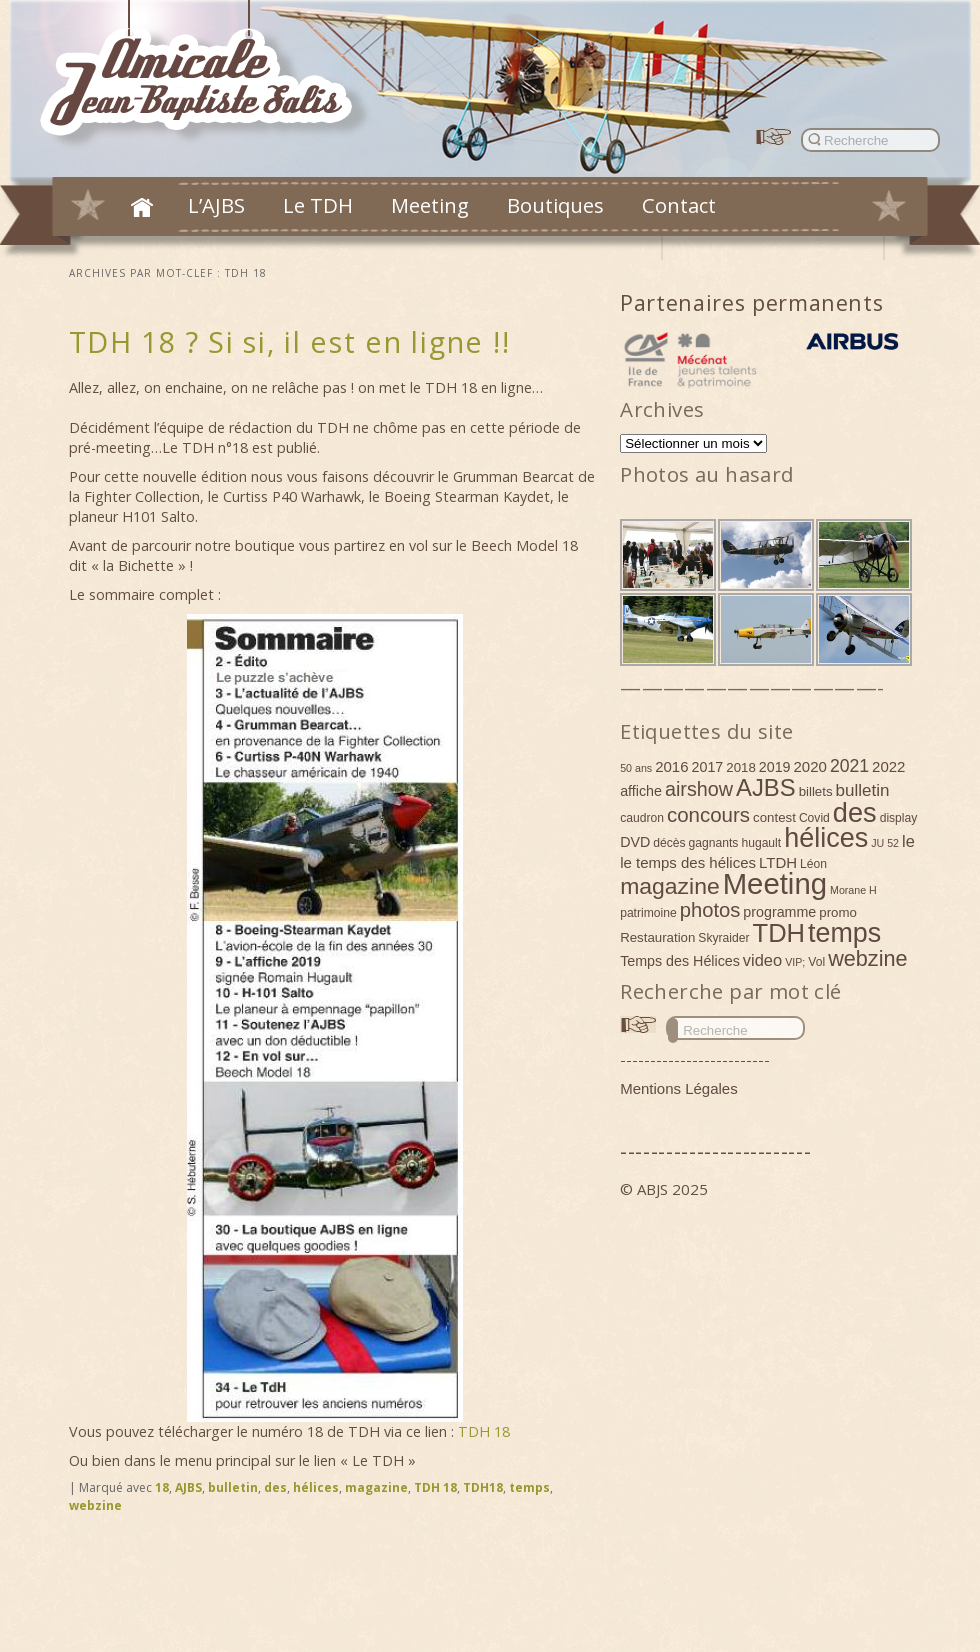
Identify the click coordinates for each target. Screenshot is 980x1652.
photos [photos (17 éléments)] (710, 910)
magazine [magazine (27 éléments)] (670, 886)
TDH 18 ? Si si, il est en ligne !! (290, 341)
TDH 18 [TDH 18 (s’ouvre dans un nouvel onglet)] (484, 1431)
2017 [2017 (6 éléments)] (708, 767)
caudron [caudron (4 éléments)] (642, 818)
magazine (376, 1487)
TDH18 (483, 1487)
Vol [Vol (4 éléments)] (816, 962)
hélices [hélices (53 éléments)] (826, 838)
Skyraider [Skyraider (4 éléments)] (723, 938)
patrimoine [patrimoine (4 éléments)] (648, 913)
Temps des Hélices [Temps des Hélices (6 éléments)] (680, 961)
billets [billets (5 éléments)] (816, 791)
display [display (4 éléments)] (899, 818)
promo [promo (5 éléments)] (838, 912)
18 (162, 1487)
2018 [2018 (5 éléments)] (741, 767)
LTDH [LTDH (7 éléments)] (778, 862)
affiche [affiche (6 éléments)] (641, 791)
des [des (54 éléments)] (855, 812)
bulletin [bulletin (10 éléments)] (863, 790)
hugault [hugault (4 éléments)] (761, 843)
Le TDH (318, 205)
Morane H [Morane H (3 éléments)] (853, 890)
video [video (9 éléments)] (762, 960)
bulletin (233, 1487)
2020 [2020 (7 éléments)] (810, 766)
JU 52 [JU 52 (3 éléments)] (885, 843)
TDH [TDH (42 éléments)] (779, 933)
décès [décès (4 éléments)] (669, 843)
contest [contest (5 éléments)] (774, 817)
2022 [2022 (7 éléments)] (888, 766)
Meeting (430, 205)
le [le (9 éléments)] (908, 841)
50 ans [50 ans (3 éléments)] (636, 768)
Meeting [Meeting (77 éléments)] (775, 883)
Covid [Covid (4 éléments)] (814, 818)
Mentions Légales (679, 1088)
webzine (95, 1505)
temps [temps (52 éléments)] (844, 933)
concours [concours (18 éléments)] (708, 814)
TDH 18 (435, 1487)
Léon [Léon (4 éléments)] (813, 864)
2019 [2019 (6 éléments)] (775, 767)
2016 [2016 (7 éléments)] (671, 766)
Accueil (142, 207)
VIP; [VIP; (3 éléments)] (795, 962)
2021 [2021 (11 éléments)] (849, 766)
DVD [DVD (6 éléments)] (635, 842)
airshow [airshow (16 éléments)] (699, 789)
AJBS (188, 1487)
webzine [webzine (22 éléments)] (867, 958)
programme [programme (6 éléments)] (779, 912)
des (275, 1487)
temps (529, 1487)
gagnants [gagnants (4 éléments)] (714, 843)
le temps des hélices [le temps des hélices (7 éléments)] (688, 862)
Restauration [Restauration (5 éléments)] (657, 937)
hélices (316, 1487)
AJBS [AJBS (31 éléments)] (766, 787)
